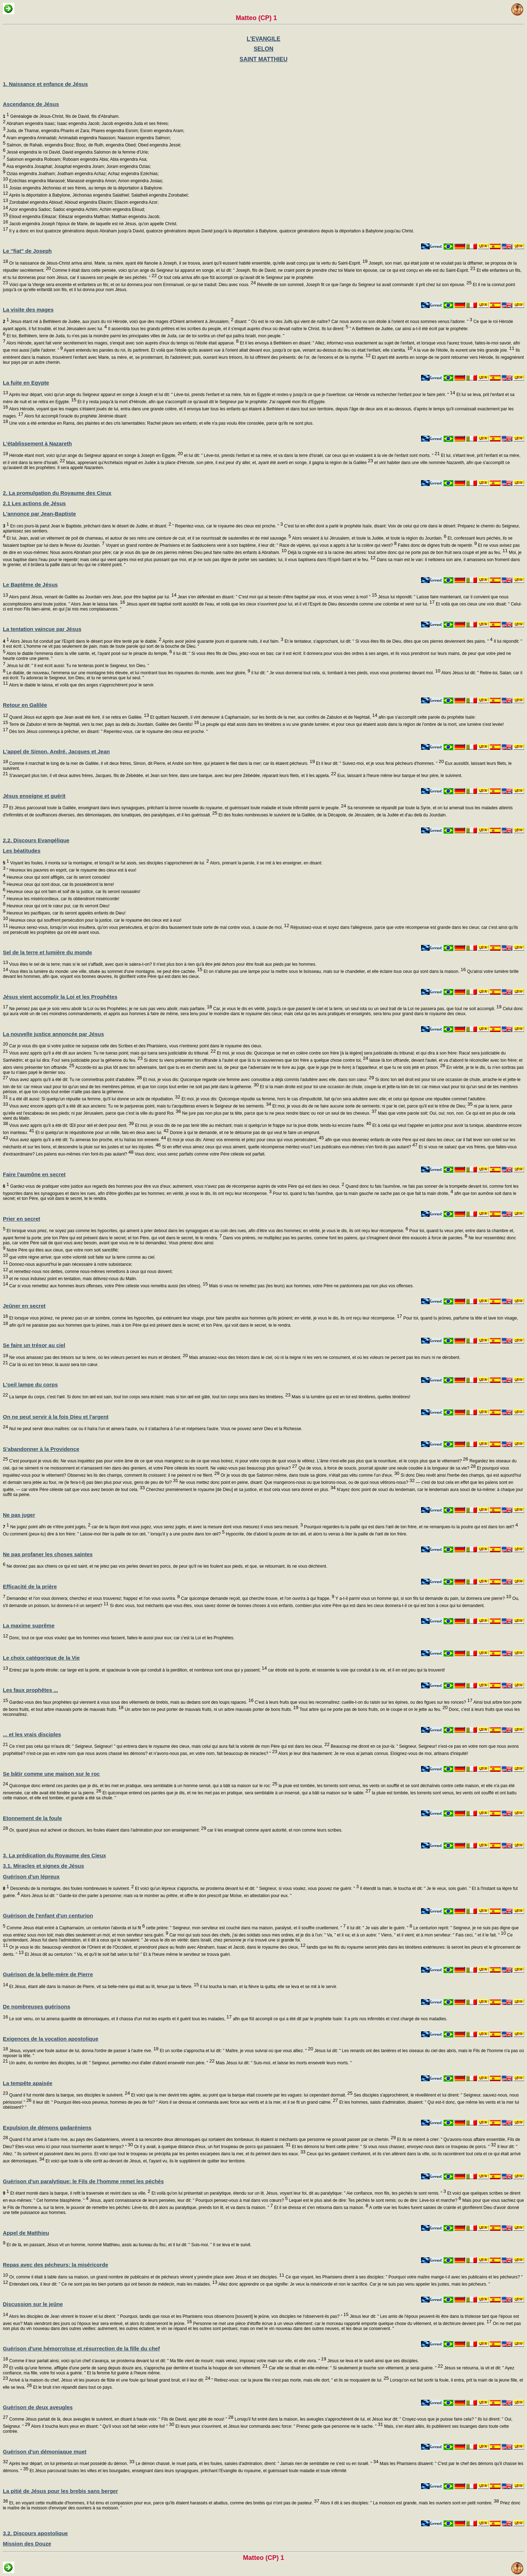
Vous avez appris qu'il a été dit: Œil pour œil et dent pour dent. (71, 1125)
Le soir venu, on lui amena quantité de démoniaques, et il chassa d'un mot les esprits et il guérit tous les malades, (119, 2018)
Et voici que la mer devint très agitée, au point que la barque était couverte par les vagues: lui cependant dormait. (241, 2095)
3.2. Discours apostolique (35, 2533)
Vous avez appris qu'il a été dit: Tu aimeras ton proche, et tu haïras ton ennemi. (87, 1139)
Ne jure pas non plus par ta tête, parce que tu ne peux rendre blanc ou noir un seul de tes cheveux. (279, 1113)
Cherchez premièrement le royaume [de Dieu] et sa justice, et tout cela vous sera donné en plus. (240, 1489)
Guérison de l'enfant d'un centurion (48, 1915)
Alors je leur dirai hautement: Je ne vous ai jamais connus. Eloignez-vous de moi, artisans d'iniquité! (372, 1753)
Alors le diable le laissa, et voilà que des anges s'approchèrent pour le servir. (81, 685)
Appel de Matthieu (26, 2233)
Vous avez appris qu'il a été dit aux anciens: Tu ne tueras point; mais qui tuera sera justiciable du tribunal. (111, 1053)
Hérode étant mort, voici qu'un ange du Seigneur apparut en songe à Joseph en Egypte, (95, 455)
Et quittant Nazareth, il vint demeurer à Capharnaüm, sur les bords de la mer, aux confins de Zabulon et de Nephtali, (263, 717)
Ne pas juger (19, 1515)
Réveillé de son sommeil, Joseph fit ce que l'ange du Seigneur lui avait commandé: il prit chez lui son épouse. (364, 284)
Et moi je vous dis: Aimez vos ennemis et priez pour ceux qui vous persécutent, (245, 1139)
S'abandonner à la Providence (41, 1449)
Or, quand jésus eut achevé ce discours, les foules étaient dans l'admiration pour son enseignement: (107, 1830)
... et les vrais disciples (32, 1734)
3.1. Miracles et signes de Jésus (43, 1866)
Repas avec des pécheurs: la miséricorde (55, 2265)
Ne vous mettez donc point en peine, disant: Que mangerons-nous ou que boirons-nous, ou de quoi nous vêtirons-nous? (296, 1482)
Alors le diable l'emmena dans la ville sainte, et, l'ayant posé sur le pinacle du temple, (88, 653)
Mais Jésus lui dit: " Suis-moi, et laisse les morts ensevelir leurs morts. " (283, 2062)
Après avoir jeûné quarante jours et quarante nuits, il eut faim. (222, 641)
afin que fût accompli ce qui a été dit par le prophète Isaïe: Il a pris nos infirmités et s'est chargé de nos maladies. (340, 2018)
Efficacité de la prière (30, 1586)
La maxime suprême (28, 1625)
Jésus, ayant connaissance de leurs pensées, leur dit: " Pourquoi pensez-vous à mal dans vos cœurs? (188, 2200)
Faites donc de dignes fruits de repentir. (437, 545)
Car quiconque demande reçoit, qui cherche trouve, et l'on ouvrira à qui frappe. (257, 1598)
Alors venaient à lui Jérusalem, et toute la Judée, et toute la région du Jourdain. (369, 538)
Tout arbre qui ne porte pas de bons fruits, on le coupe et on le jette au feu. (373, 1709)
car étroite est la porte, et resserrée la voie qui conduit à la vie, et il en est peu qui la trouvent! (356, 1670)
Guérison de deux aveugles (38, 2407)
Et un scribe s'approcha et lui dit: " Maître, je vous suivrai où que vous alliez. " (235, 2050)
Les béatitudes (21, 851)
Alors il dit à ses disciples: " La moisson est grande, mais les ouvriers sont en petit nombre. (409, 2502)
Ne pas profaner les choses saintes (48, 1554)
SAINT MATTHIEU (264, 59)
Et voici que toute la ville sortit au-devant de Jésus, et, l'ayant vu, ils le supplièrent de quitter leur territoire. (145, 2160)
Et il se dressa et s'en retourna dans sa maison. (320, 2207)
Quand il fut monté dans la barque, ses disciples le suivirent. (69, 2095)
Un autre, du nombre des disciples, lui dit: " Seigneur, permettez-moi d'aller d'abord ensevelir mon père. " (111, 2062)
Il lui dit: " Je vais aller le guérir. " (379, 1927)
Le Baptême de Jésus (30, 585)
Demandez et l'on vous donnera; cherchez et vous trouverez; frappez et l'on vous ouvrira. (92, 1598)
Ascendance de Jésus (31, 104)
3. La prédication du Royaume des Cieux (54, 1855)
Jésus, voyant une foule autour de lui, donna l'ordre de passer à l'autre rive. (83, 2050)
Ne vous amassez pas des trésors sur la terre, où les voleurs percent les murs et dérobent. (98, 1357)
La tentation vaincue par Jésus (42, 629)
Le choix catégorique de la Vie (41, 1658)
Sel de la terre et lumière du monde (47, 952)
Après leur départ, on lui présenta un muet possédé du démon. (71, 2463)
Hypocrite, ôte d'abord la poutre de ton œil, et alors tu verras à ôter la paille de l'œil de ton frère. (316, 1534)
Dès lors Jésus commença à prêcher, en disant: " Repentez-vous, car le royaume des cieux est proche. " (108, 731)
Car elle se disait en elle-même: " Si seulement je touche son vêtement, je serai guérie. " (355, 2367)
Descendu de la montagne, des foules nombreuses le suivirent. (68, 1888)
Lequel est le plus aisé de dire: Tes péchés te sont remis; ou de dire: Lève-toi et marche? (374, 2200)
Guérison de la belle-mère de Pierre (48, 1974)
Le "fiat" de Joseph (27, 251)
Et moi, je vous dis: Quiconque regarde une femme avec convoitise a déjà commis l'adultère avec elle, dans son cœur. (258, 1079)
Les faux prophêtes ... (30, 1690)
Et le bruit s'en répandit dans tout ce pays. (72, 2387)
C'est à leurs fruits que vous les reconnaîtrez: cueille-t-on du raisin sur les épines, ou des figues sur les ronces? (363, 1702)
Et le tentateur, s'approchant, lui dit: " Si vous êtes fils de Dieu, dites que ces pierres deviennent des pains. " (388, 641)
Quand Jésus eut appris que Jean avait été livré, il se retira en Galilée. (78, 717)
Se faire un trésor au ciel (34, 1345)
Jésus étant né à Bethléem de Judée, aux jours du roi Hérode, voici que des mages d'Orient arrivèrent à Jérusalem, (118, 321)
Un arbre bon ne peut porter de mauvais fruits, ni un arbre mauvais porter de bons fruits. (210, 1709)
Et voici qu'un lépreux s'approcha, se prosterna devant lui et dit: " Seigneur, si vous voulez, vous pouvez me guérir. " (246, 1888)
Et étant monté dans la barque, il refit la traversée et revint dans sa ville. (76, 2193)
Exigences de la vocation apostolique (50, 2039)
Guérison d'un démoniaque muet (45, 2452)
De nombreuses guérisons (36, 2006)
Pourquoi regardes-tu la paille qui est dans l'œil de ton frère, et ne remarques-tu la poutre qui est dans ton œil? (410, 1526)
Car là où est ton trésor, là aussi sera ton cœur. (53, 1364)
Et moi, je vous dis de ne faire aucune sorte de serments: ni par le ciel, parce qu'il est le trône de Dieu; (372, 1106)
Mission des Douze (27, 2544)
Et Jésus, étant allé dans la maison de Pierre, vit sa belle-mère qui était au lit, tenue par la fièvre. (103, 1986)
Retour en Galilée (25, 705)
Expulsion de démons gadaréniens (47, 2127)
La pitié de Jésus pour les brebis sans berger (60, 2491)
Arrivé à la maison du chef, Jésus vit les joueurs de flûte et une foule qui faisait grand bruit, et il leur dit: (109, 2380)
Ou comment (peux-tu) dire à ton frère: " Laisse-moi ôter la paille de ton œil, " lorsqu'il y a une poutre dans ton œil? (114, 1534)
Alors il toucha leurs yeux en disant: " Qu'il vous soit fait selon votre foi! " (102, 2426)
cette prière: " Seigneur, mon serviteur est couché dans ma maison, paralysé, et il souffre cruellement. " (245, 1927)
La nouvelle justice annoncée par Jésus (53, 1034)
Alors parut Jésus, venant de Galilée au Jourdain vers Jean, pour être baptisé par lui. (92, 596)
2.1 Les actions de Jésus (34, 503)
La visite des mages (28, 310)
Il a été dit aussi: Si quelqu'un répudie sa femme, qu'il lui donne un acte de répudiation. (94, 1098)
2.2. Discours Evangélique (36, 840)
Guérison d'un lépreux (31, 1876)
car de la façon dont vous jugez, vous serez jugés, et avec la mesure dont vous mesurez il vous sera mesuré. (197, 1526)
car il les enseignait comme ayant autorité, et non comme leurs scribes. (274, 1830)
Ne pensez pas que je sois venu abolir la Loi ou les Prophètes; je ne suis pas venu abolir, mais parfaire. (110, 1008)
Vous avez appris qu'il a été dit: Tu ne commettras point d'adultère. (75, 1079)
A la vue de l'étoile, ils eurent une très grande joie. (463, 350)
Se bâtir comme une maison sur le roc (51, 1774)
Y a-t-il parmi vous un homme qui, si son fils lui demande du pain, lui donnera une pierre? (422, 1598)
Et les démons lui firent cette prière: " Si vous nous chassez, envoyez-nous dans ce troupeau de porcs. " (393, 2146)
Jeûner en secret (24, 1306)
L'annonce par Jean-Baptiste (39, 514)
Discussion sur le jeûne (33, 2304)
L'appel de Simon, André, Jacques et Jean (56, 751)
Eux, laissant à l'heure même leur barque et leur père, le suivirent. (399, 775)
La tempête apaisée (27, 2083)
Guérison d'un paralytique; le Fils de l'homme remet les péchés (83, 2181)
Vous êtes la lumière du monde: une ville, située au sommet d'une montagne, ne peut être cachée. (105, 971)
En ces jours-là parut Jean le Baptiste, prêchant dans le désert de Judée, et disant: (87, 526)
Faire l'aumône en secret (34, 1174)
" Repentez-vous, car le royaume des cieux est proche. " (227, 526)
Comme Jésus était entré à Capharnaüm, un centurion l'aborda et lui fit (75, 1927)
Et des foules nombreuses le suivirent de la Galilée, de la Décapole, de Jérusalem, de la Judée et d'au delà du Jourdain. (332, 814)
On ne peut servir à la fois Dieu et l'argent (55, 1417)
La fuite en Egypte (26, 383)
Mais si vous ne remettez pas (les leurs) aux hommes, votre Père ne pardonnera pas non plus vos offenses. (311, 1285)
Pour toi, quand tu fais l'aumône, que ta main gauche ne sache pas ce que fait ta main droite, (362, 1193)
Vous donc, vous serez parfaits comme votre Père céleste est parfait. (199, 1154)
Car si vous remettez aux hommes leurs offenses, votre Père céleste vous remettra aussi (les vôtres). (108, 1285)
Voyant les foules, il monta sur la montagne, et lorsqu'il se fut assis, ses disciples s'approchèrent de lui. (106, 862)
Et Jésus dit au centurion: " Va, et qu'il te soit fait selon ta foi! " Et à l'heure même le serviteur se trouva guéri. (127, 1954)
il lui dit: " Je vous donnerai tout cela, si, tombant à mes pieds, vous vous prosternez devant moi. (345, 672)
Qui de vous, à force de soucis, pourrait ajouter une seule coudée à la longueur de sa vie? (386, 1468)
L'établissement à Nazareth (37, 443)
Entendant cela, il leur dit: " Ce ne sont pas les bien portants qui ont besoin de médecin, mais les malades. (112, 2284)
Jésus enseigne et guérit (34, 796)
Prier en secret (21, 1219)
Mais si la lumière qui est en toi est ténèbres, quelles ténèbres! (350, 1396)
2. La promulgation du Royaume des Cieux (57, 493)
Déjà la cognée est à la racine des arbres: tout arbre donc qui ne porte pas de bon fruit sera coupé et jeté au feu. (397, 552)
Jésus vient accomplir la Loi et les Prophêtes (60, 997)
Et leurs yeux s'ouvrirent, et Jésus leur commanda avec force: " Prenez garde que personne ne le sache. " (278, 2426)
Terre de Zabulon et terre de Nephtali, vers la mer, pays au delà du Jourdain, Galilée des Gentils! (103, 724)
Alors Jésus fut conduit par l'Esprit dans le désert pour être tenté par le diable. (82, 641)
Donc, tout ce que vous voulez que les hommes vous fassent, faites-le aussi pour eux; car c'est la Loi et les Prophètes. (121, 1637)
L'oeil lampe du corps (30, 1384)
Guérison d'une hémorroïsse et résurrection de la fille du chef (81, 2348)
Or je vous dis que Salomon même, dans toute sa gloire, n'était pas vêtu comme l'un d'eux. (309, 1475)
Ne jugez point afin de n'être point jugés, (47, 1526)
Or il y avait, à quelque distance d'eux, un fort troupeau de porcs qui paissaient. (212, 2146)
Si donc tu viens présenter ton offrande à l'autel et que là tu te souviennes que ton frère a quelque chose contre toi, (255, 1060)
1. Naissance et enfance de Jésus (45, 84)
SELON (263, 49)
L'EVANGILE (263, 39)
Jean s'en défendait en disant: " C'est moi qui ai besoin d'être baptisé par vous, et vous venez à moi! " (276, 596)
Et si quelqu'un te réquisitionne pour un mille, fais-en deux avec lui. (101, 1132)
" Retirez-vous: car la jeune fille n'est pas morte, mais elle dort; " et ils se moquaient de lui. (299, 2380)
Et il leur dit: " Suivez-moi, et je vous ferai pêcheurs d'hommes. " (379, 763)
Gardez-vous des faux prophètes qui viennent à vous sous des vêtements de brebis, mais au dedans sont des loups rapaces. (130, 1702)
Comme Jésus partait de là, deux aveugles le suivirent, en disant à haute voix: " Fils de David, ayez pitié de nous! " (120, 2419)
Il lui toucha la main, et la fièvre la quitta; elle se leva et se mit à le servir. (268, 1986)
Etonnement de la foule (32, 1818)
